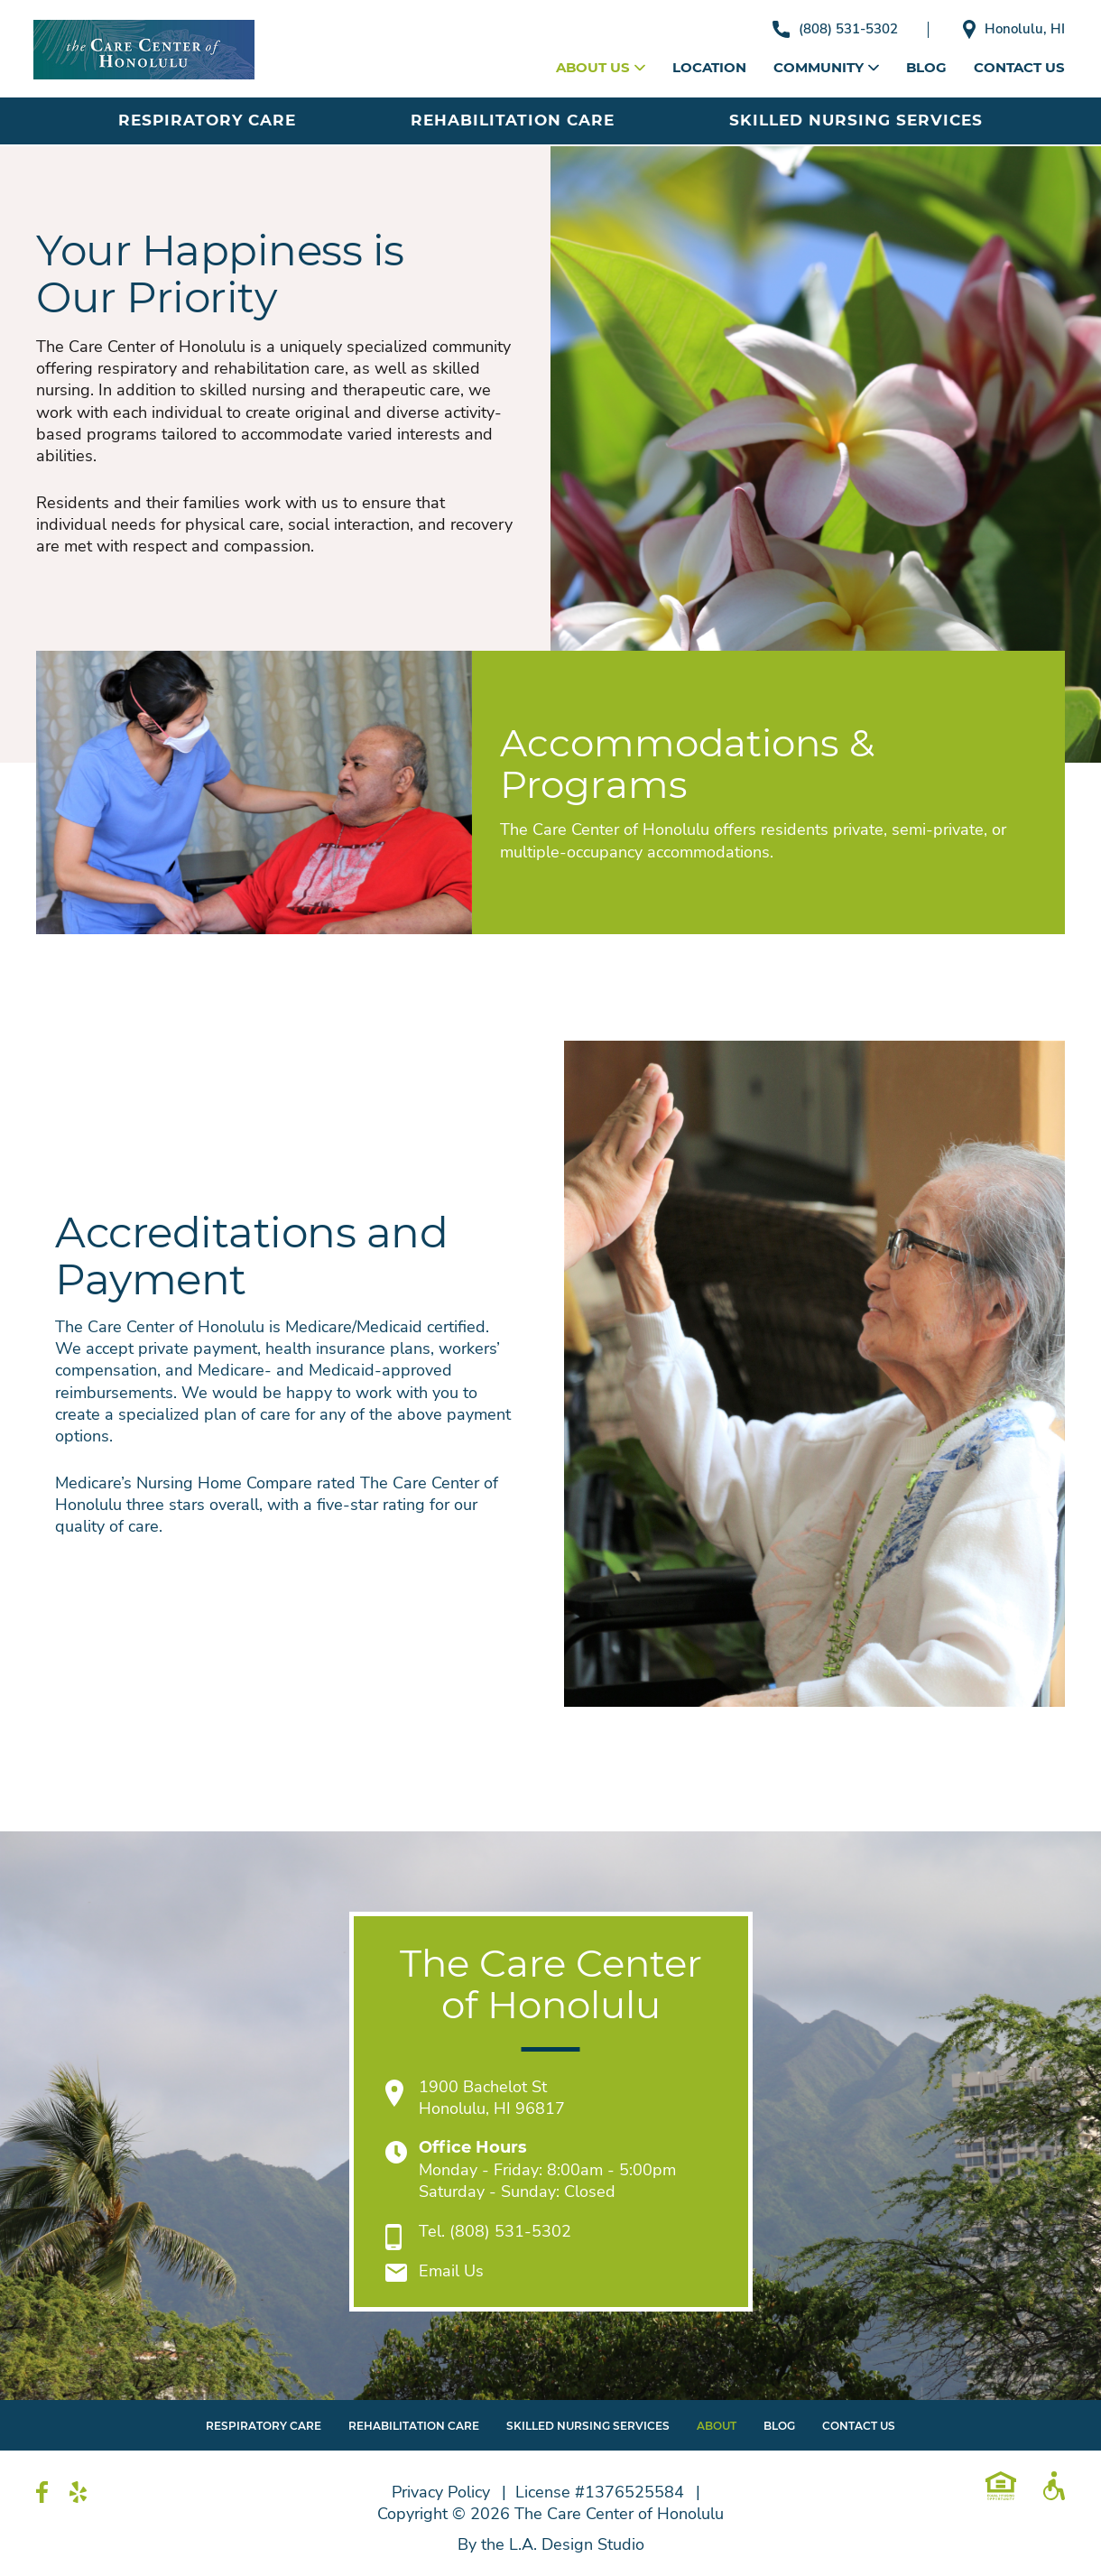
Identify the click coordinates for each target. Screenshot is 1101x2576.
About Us (600, 67)
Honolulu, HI (1014, 29)
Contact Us (1019, 67)
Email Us (451, 2271)
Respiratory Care (207, 120)
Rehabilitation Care (513, 120)
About (716, 2425)
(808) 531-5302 (835, 29)
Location (709, 67)
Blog (926, 67)
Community (826, 67)
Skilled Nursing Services (856, 120)
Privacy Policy (441, 2492)
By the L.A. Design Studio (551, 2544)
